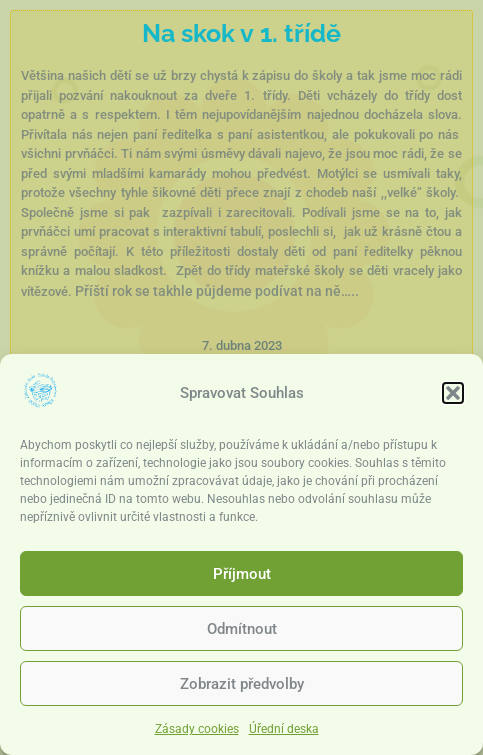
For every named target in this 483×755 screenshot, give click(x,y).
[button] (453, 396)
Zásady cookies (197, 733)
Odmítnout (242, 632)
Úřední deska (284, 733)
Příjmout (242, 577)
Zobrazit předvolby (242, 687)
